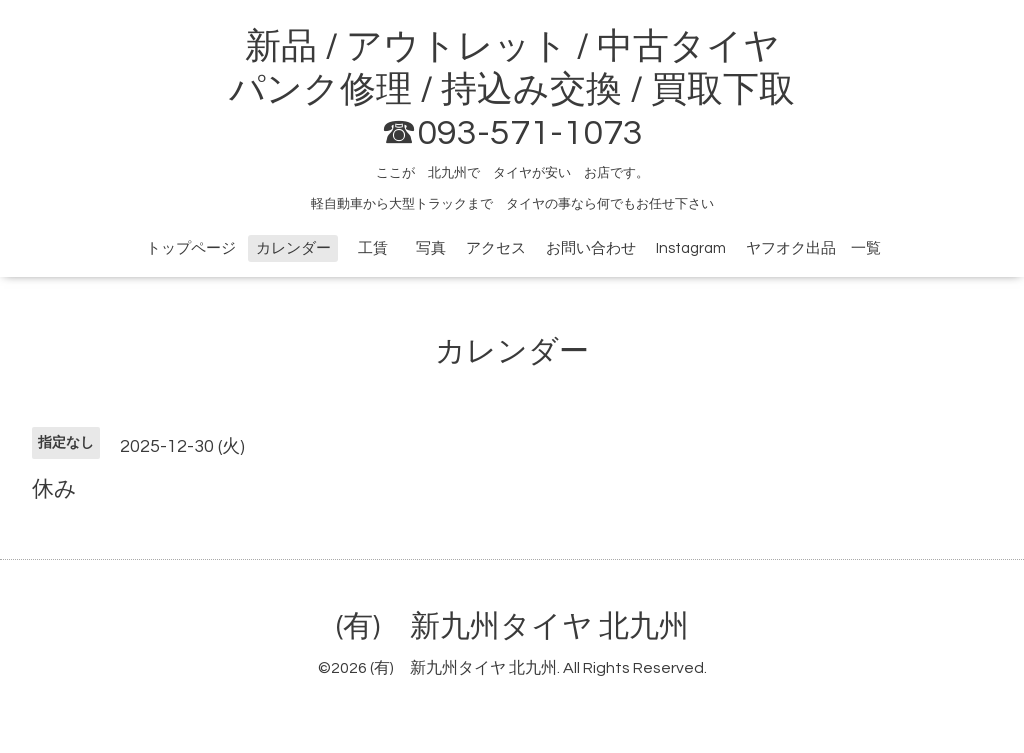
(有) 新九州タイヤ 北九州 (512, 626)
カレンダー (293, 248)
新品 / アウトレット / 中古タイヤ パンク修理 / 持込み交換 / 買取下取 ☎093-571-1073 (512, 90)
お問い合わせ (591, 248)
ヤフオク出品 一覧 (813, 248)
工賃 (380, 248)
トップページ (191, 248)
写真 (431, 248)
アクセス (496, 248)
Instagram (691, 248)
